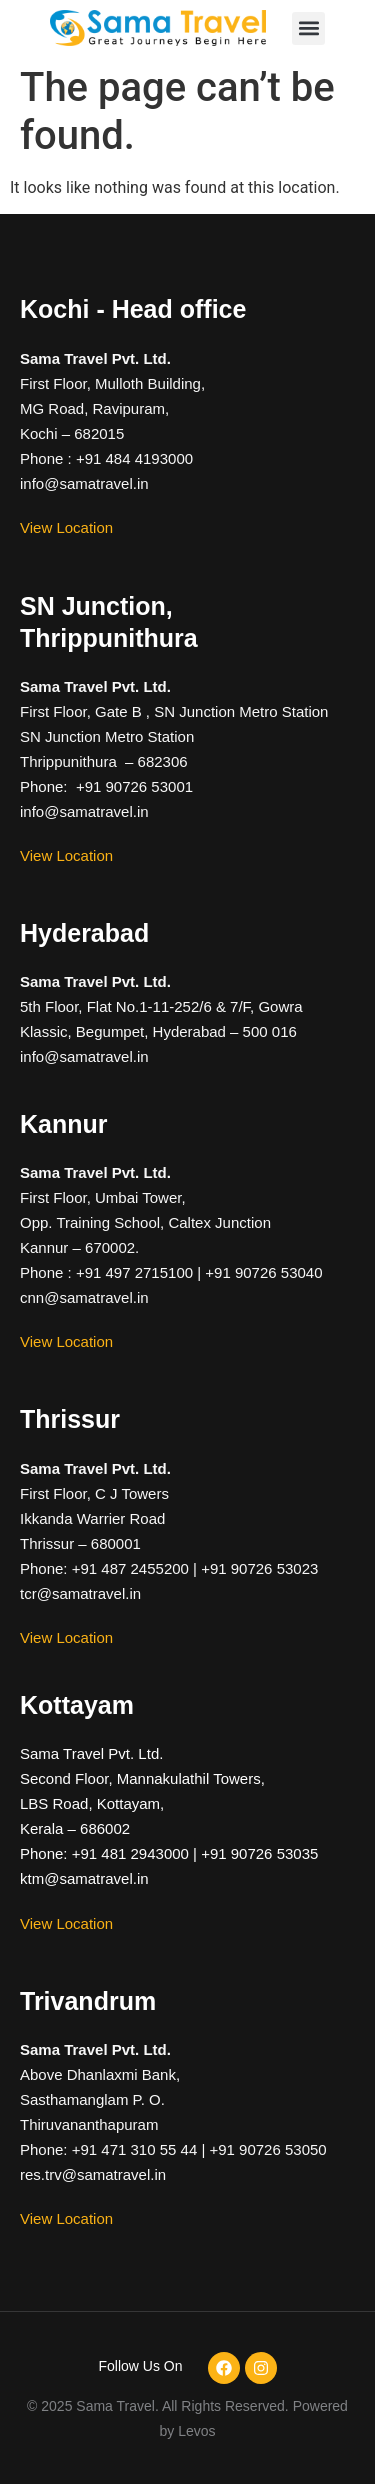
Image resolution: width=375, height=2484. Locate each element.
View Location (66, 527)
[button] (308, 28)
